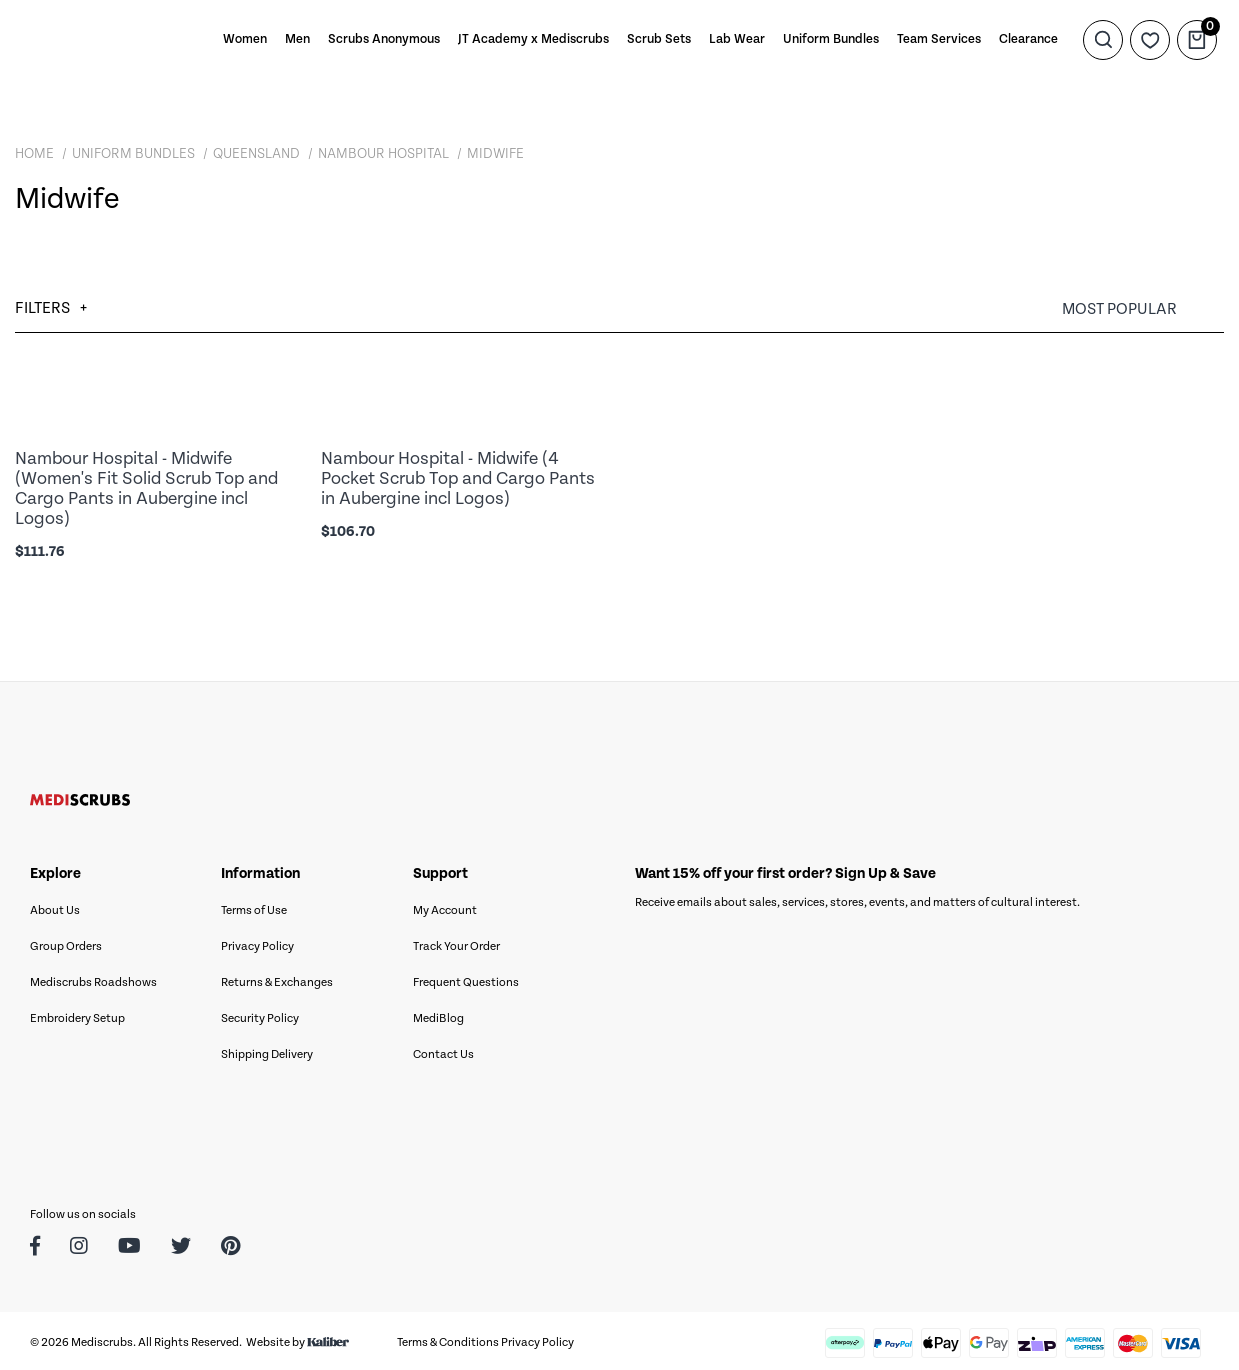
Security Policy (260, 1014)
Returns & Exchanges (277, 978)
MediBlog (438, 1014)
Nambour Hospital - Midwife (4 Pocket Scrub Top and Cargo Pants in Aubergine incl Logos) (458, 477)
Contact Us (443, 1050)
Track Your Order (456, 942)
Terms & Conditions (448, 1338)
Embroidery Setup (77, 1014)
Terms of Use (254, 906)
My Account (445, 906)
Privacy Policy (257, 942)
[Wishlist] (1150, 40)
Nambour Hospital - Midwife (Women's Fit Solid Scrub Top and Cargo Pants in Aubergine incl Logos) (146, 487)
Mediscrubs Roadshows (93, 978)
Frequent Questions (466, 978)
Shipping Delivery (267, 1050)
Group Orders (66, 942)
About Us (55, 906)
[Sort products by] (1143, 309)
